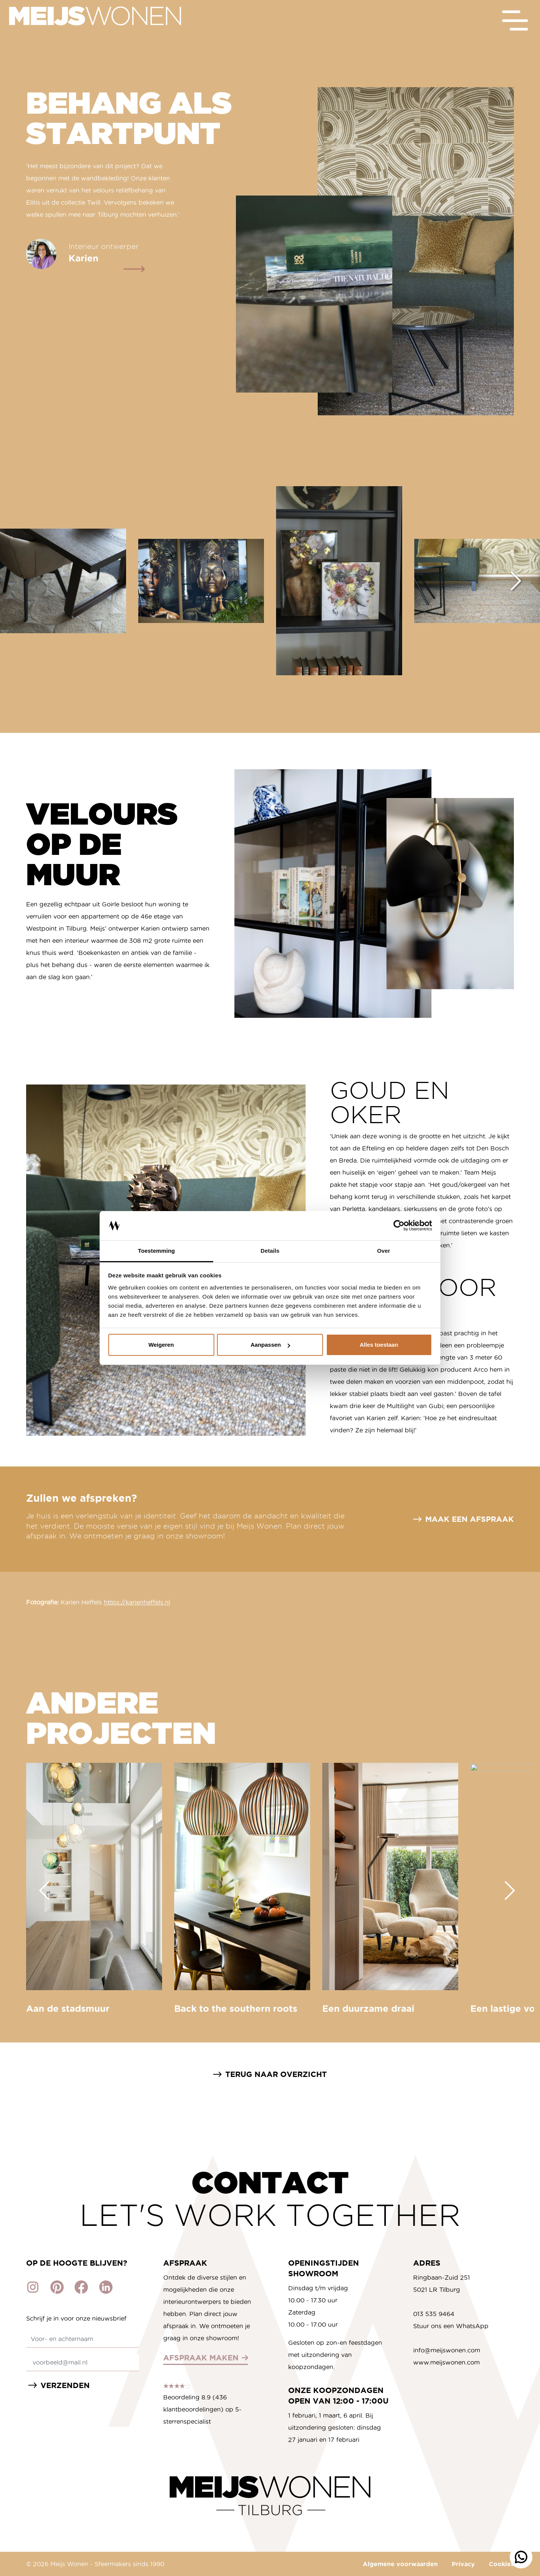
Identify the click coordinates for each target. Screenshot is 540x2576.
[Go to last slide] (44, 1890)
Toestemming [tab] (156, 1250)
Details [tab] (270, 1250)
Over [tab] (383, 1250)
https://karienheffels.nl (137, 1602)
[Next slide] (516, 581)
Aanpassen (270, 1344)
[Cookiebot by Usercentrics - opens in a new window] (399, 1226)
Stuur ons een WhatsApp (450, 2325)
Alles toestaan (379, 1344)
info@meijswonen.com (446, 2350)
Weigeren (161, 1344)
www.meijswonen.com (446, 2362)
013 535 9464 (433, 2313)
